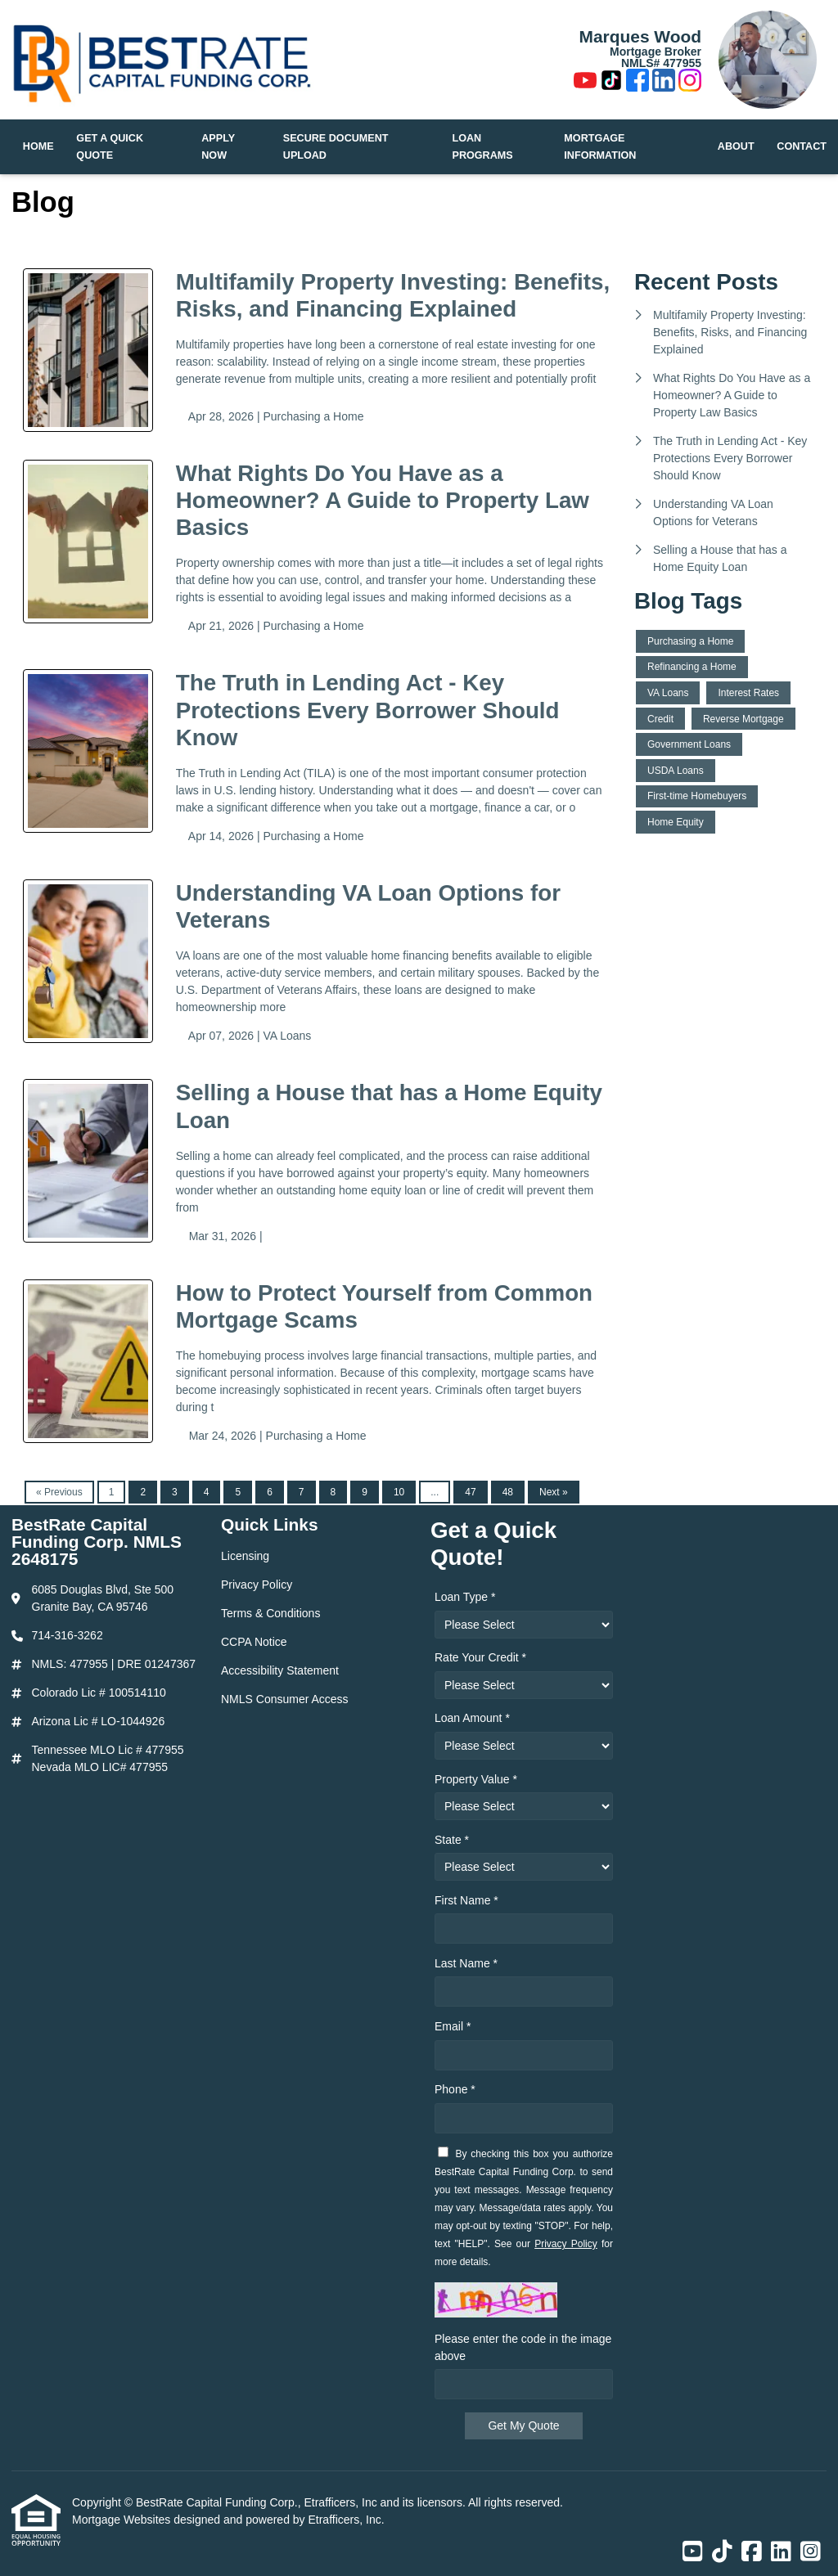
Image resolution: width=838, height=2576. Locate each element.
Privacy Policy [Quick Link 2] (256, 1584)
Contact (802, 146)
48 (507, 1492)
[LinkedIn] (663, 83)
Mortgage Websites (122, 2519)
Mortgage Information (600, 147)
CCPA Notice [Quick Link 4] (254, 1641)
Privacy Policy (565, 2244)
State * (452, 1839)
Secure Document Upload (336, 147)
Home (38, 146)
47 (470, 1492)
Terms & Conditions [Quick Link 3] (270, 1613)
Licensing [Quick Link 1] (245, 1555)
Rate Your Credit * (480, 1657)
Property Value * (476, 1779)
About (736, 146)
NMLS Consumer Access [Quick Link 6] (285, 1699)
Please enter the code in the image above (523, 2347)
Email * (453, 2026)
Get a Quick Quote (109, 147)
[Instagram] (689, 83)
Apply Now (218, 147)
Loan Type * (465, 1596)
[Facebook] (637, 83)
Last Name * (466, 1963)
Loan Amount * (472, 1717)
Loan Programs (483, 147)
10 (399, 1492)
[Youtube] (585, 83)
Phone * (455, 2089)
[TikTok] (611, 83)
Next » (553, 1492)
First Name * (466, 1900)
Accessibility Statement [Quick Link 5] (280, 1670)
